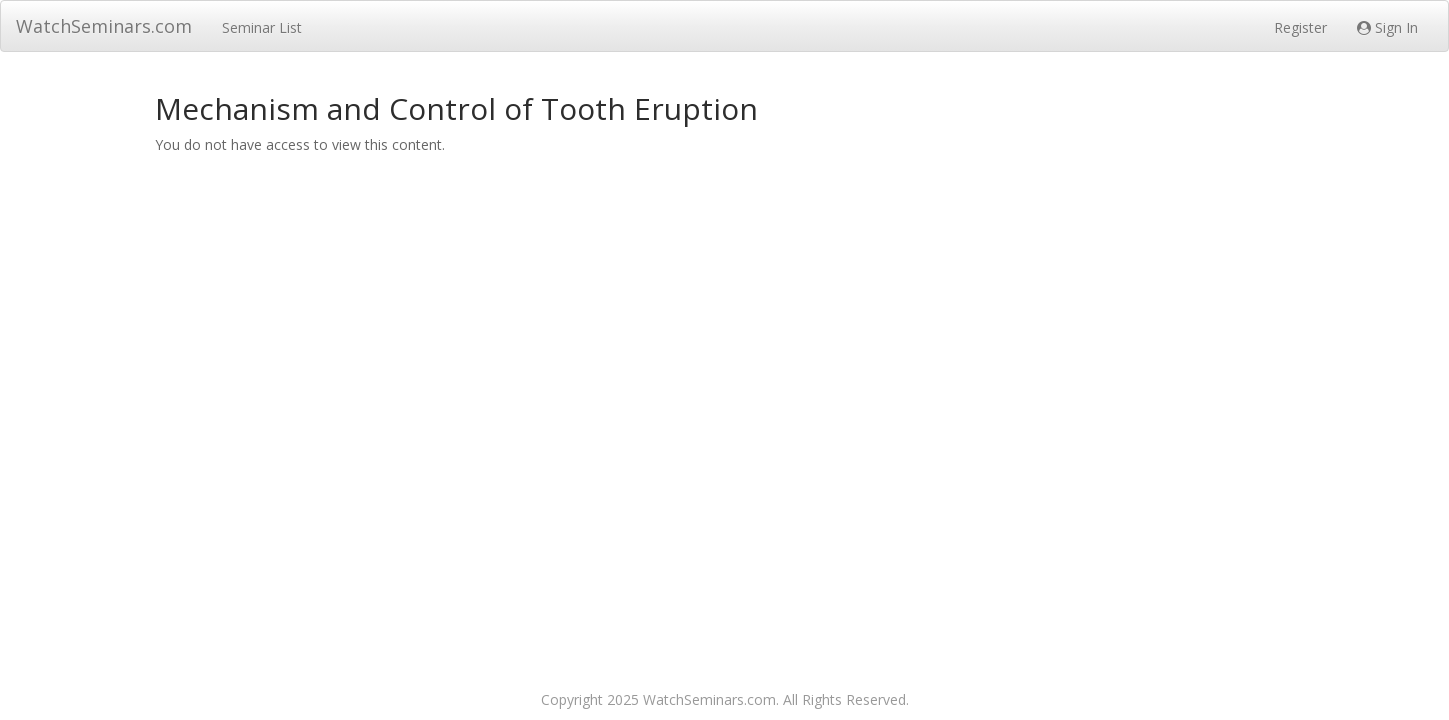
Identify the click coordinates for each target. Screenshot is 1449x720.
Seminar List (262, 27)
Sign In (1387, 27)
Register (1300, 27)
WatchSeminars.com (104, 26)
